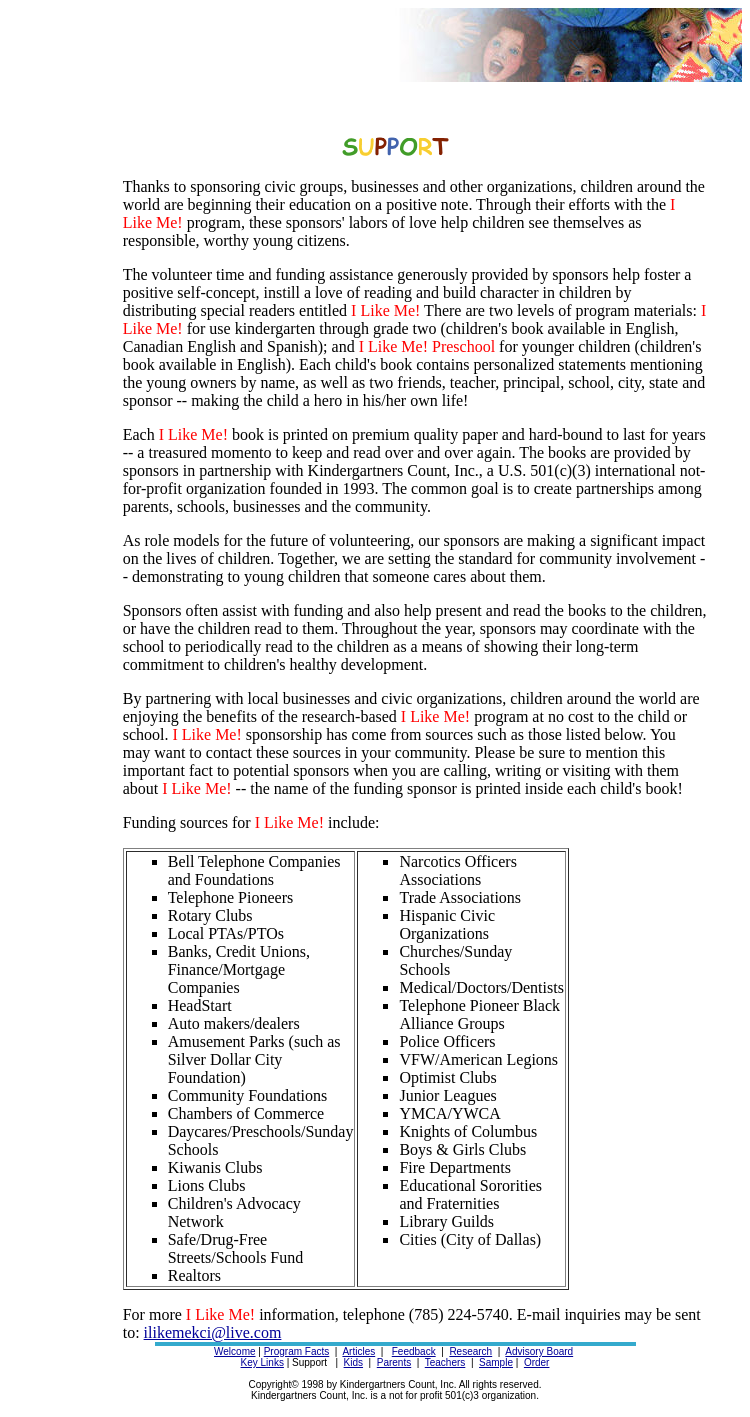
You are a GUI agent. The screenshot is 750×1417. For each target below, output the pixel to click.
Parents (394, 1362)
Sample (496, 1362)
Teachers (445, 1362)
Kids (353, 1362)
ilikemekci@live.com (213, 1332)
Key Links (262, 1362)
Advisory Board (539, 1351)
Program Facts (297, 1351)
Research (470, 1351)
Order (537, 1362)
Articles (358, 1351)
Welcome (235, 1351)
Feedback (414, 1351)
